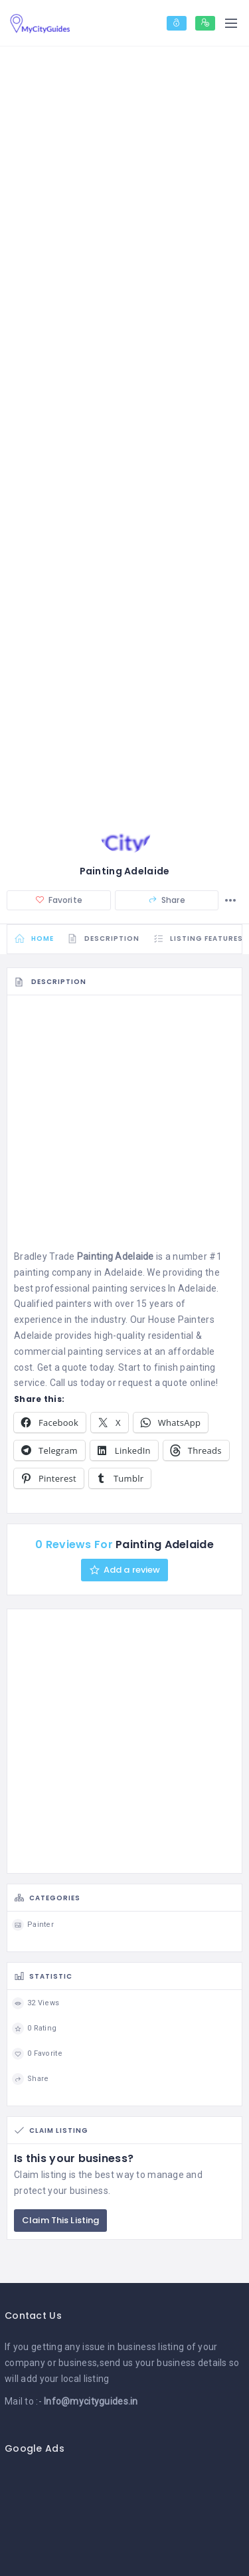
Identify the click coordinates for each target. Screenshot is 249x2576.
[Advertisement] (124, 1126)
